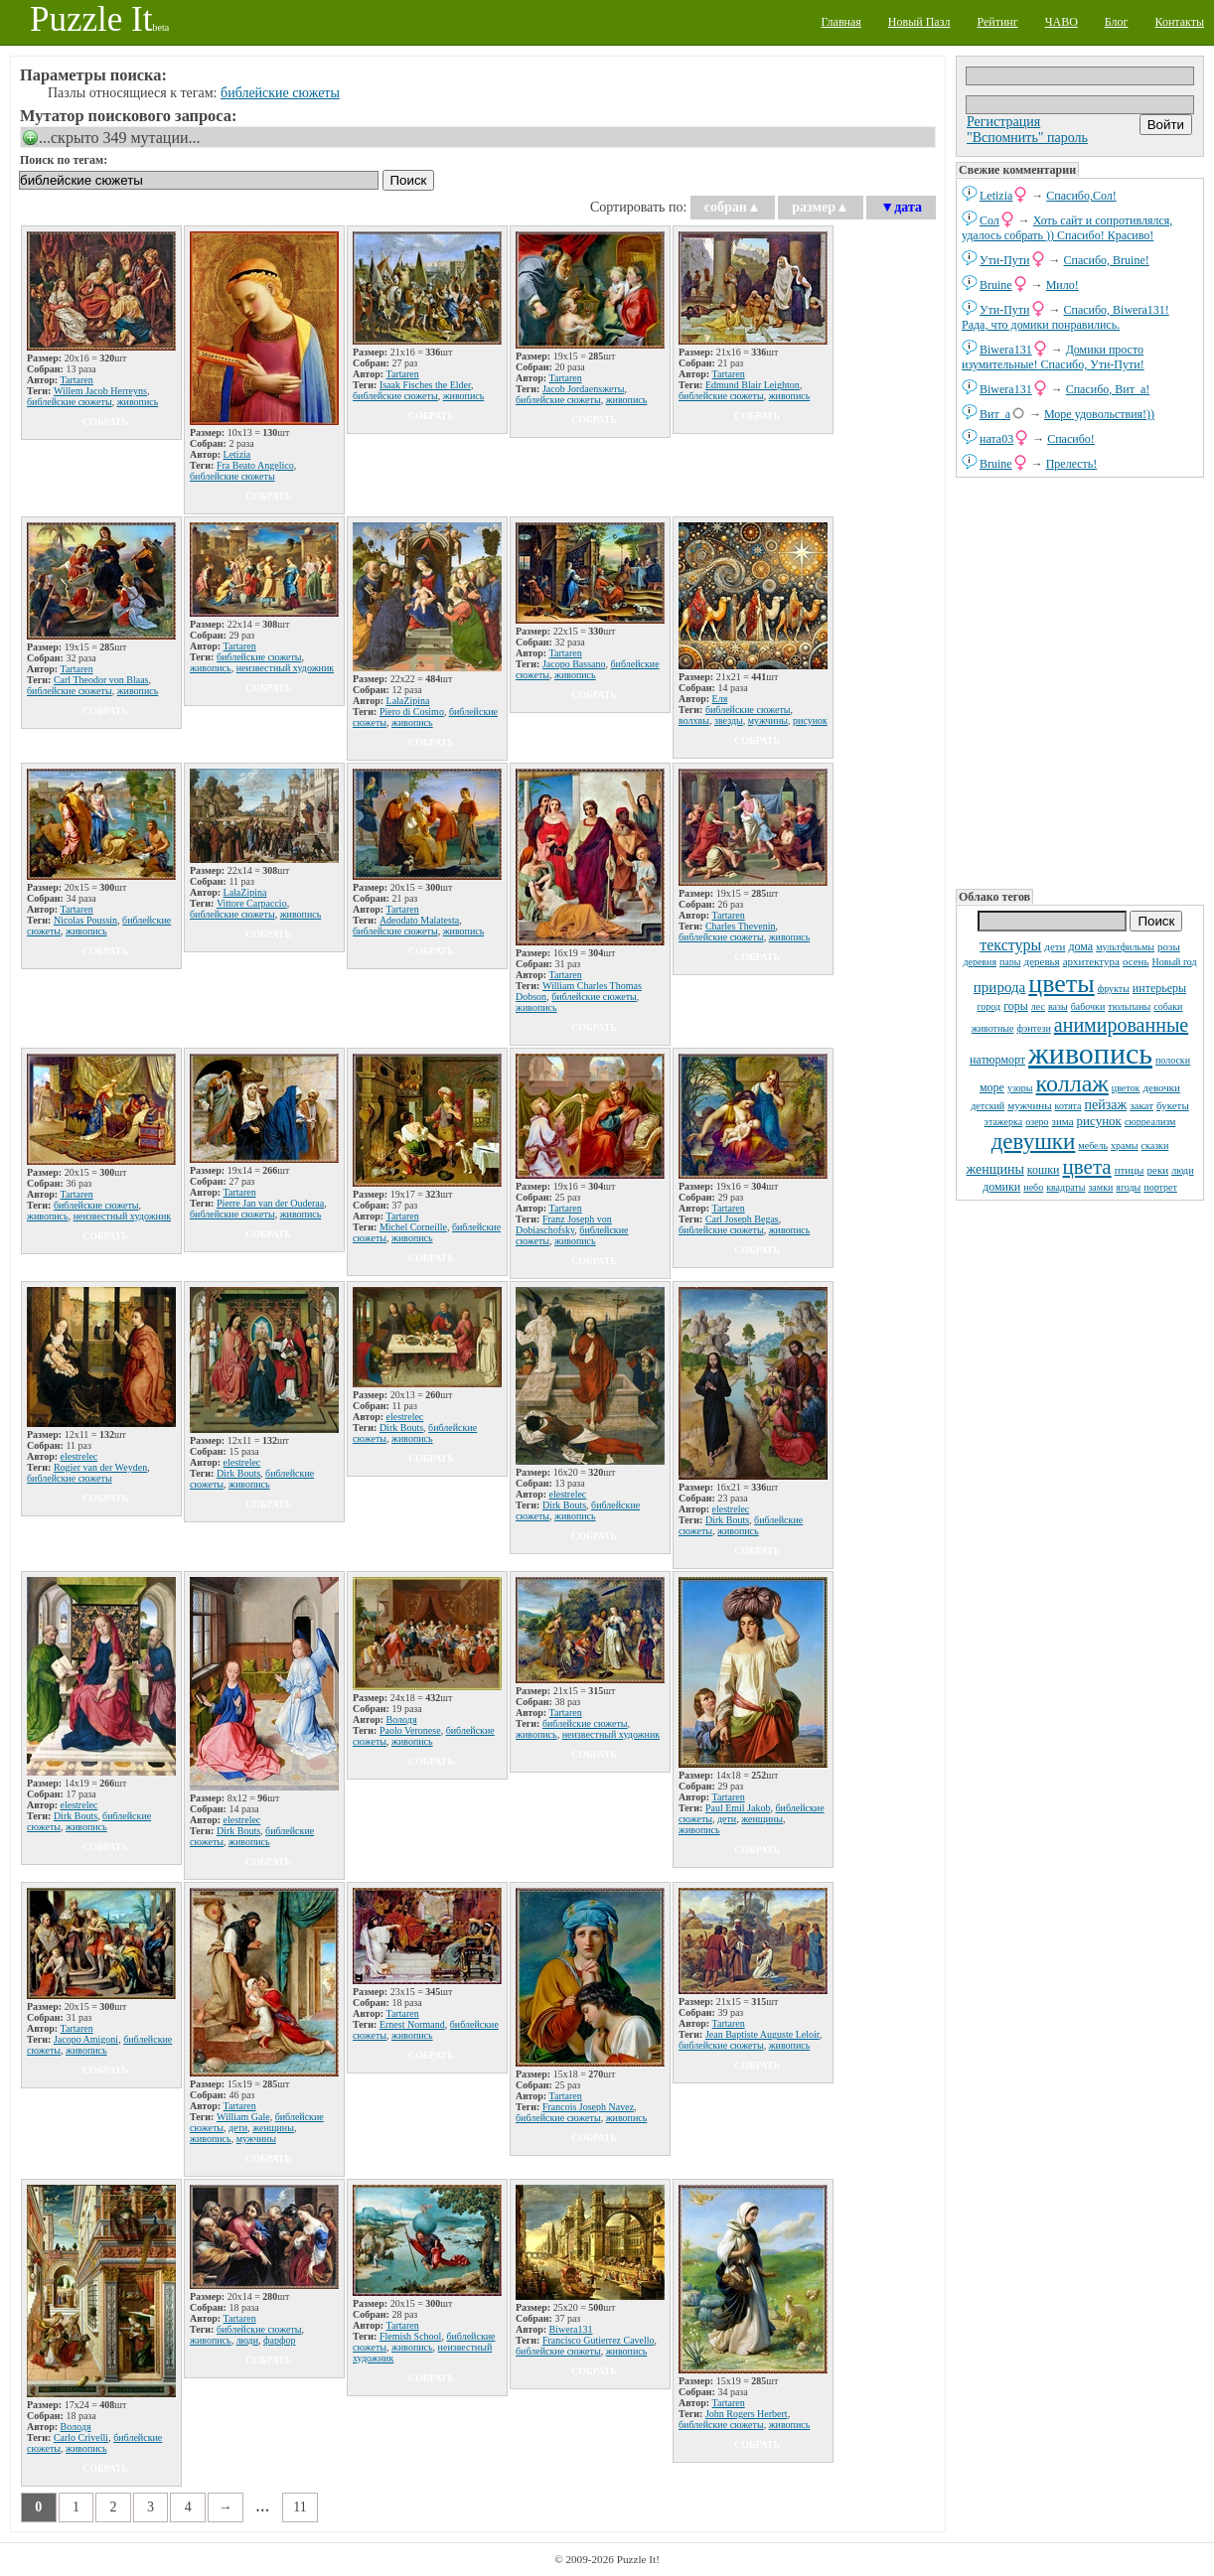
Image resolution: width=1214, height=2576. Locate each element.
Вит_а (995, 414)
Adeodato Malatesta (419, 920)
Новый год (1173, 961)
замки (1100, 1187)
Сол (989, 220)
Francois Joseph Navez (588, 2106)
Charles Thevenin (740, 926)
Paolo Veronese (410, 1730)
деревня (979, 961)
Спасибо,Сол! (1081, 196)
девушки (1033, 1141)
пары (1010, 961)
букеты (1172, 1105)
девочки (1161, 1087)
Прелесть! (1072, 464)
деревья (1042, 961)
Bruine (996, 285)
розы (1168, 946)
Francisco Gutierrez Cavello (598, 2340)
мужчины (1029, 1105)
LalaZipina (408, 700)
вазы (1058, 1006)
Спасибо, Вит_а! (1108, 389)
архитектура (1091, 961)
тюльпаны (1129, 1006)
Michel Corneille (413, 1226)
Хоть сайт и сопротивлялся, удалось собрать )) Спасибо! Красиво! (1067, 228)
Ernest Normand (412, 2024)
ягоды (1128, 1187)
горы (1015, 1006)
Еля (720, 698)
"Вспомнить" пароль (1027, 137)
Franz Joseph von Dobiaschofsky (564, 1224)
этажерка (1004, 1121)
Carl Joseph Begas (742, 1219)
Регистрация (1003, 121)
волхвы (694, 720)
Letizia (996, 196)
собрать (105, 421)
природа (999, 987)
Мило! (1062, 285)
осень (1136, 961)
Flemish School (410, 2336)
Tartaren (77, 379)
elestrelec (79, 1456)
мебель (1093, 1145)
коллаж (1072, 1083)
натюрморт (997, 1060)
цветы (1061, 983)
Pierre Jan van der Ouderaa (270, 1203)
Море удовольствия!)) (1099, 414)
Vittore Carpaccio (252, 903)
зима (1063, 1121)
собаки (1167, 1006)
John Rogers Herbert (746, 2413)
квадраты (1065, 1187)
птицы (1129, 1170)
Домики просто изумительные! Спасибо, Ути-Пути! (1053, 357)
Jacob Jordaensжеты (583, 388)
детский (987, 1105)
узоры (1020, 1087)
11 (299, 2507)
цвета (1087, 1167)
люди (1182, 1170)
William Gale (243, 2116)
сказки (1155, 1145)
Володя (401, 1719)
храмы (1124, 1145)
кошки (1043, 1170)
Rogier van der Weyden (100, 1467)
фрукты (1114, 988)
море (992, 1087)
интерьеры (1159, 988)
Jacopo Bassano (574, 663)
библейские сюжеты (280, 92)
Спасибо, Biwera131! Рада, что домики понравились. (1065, 317)
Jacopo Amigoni (86, 2039)
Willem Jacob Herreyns (100, 390)
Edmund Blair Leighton (752, 384)
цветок (1126, 1087)
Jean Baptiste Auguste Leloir (762, 2034)
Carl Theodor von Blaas (101, 679)
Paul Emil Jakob (738, 1807)
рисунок (1099, 1120)
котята (1068, 1105)
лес (1038, 1006)
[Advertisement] (1080, 681)
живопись (1090, 1053)
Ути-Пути (1005, 260)
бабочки (1088, 1006)
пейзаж (1106, 1104)
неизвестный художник (285, 667)
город (989, 1006)
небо (1033, 1187)
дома (1080, 946)
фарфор (279, 2340)
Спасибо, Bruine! (1106, 260)
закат (1141, 1105)
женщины (994, 1169)
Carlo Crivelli (81, 2437)
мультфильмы (1125, 946)
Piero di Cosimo (411, 711)
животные (993, 1028)
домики (1001, 1187)
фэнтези (1033, 1028)
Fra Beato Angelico (255, 465)
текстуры (1010, 944)
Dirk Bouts (238, 1473)
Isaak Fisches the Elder (425, 384)
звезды (728, 720)
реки (1158, 1170)
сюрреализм (1150, 1121)
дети (1054, 946)
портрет (1160, 1187)
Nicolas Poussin (85, 920)
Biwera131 (1006, 350)
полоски (1172, 1060)
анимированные (1121, 1025)
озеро (1036, 1121)
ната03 (996, 439)
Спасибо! (1071, 439)
